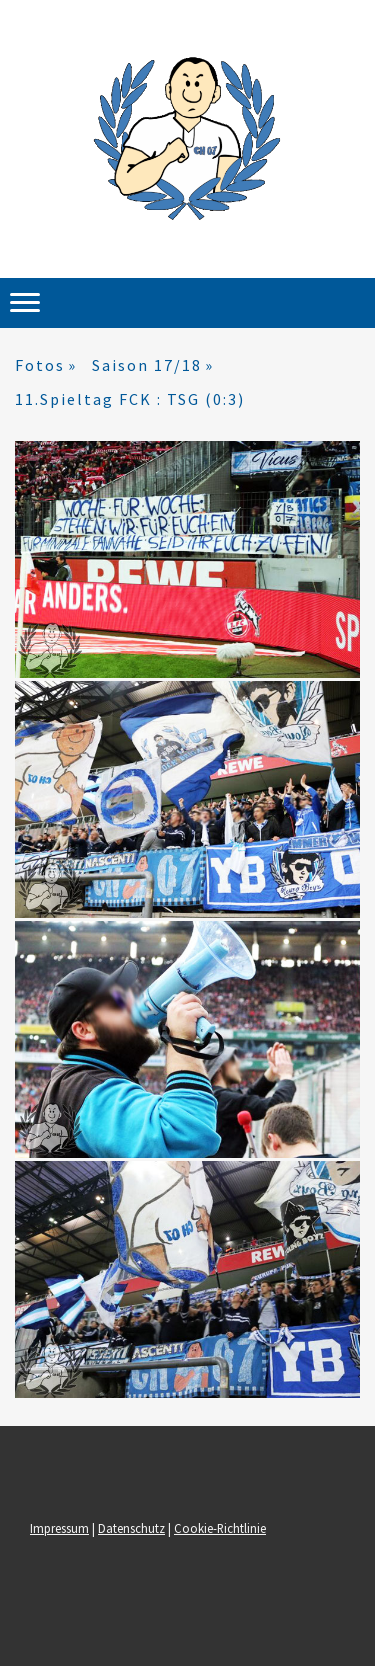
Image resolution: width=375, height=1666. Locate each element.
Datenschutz (131, 1528)
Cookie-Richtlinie (220, 1528)
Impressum (59, 1528)
